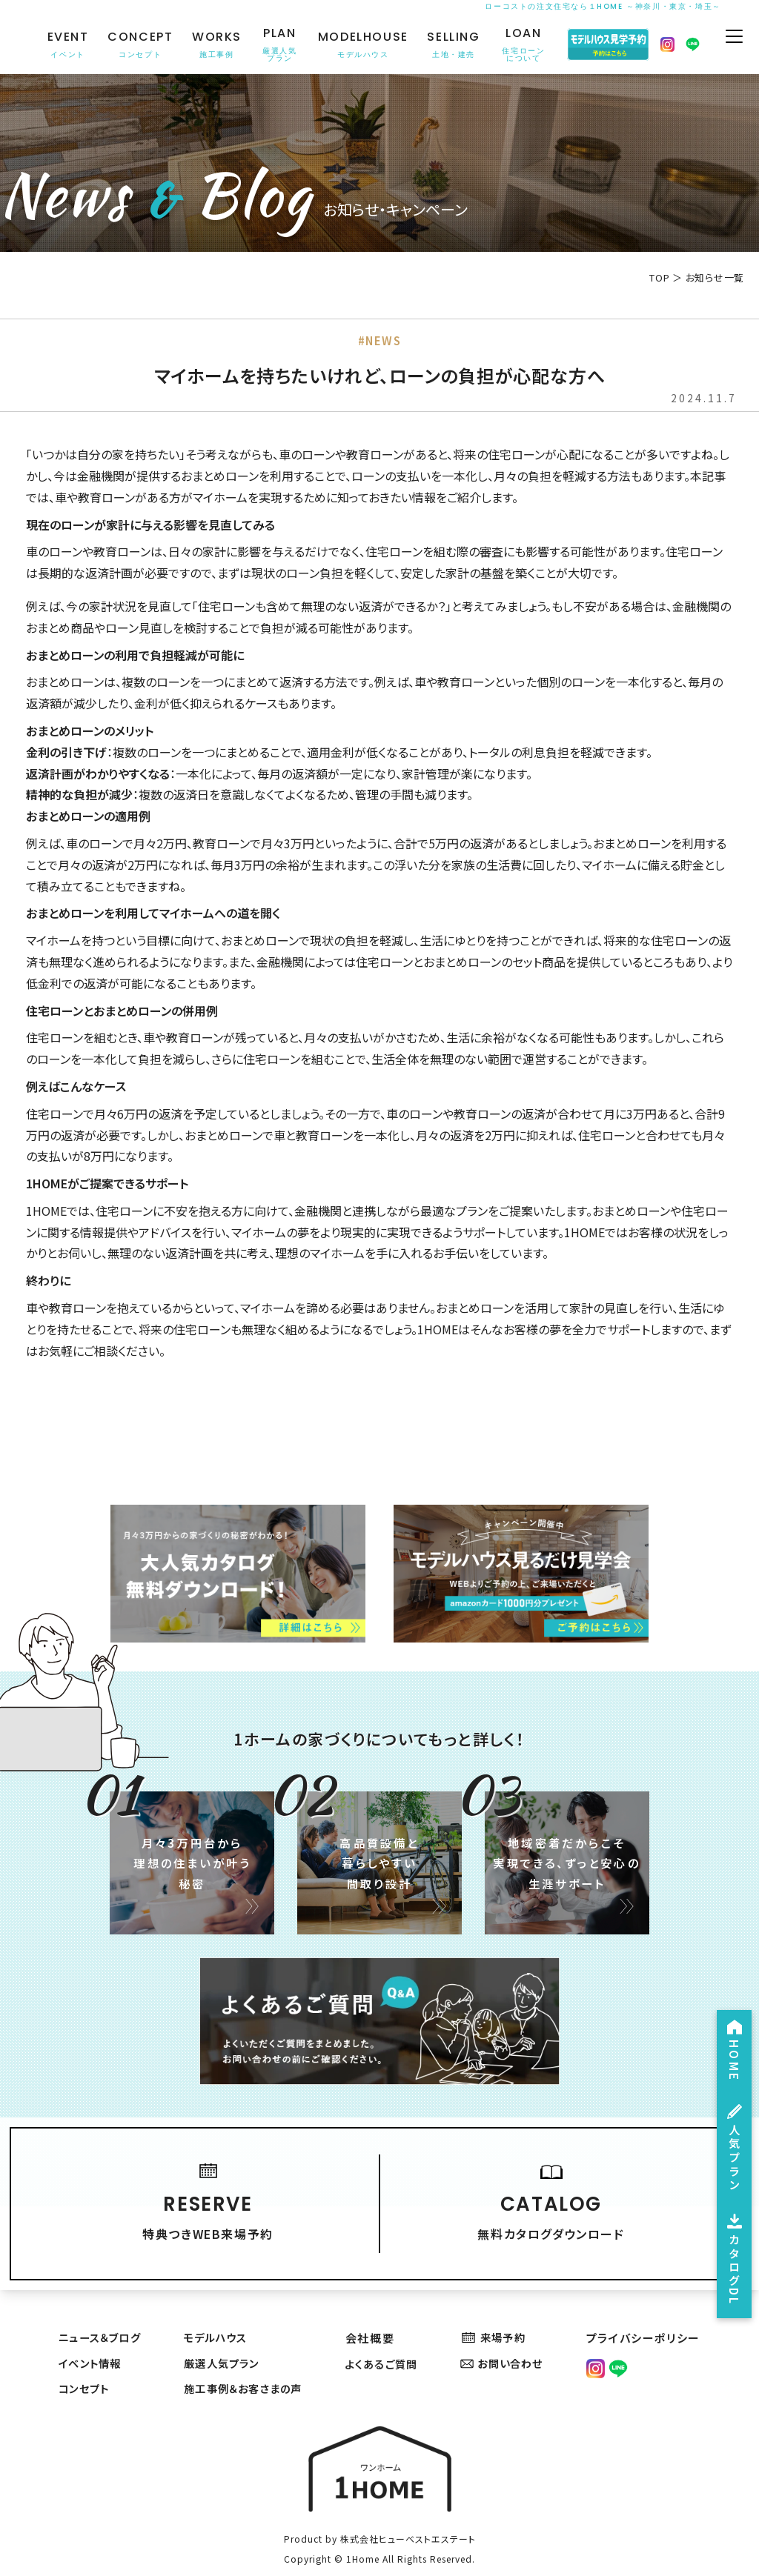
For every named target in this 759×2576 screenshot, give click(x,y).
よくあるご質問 (387, 2341)
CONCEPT (138, 45)
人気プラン (732, 2130)
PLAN (278, 44)
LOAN (521, 44)
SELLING (451, 45)
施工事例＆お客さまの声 (247, 2367)
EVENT (66, 45)
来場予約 (498, 2314)
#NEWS (380, 340)
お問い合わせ (508, 2341)
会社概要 (372, 2314)
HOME (732, 2024)
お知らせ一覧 (715, 277)
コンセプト (83, 2367)
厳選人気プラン (223, 2341)
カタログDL (732, 2253)
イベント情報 (90, 2341)
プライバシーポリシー (646, 2314)
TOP (659, 277)
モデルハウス (216, 2314)
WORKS (215, 45)
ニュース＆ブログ (100, 2314)
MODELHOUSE (361, 45)
